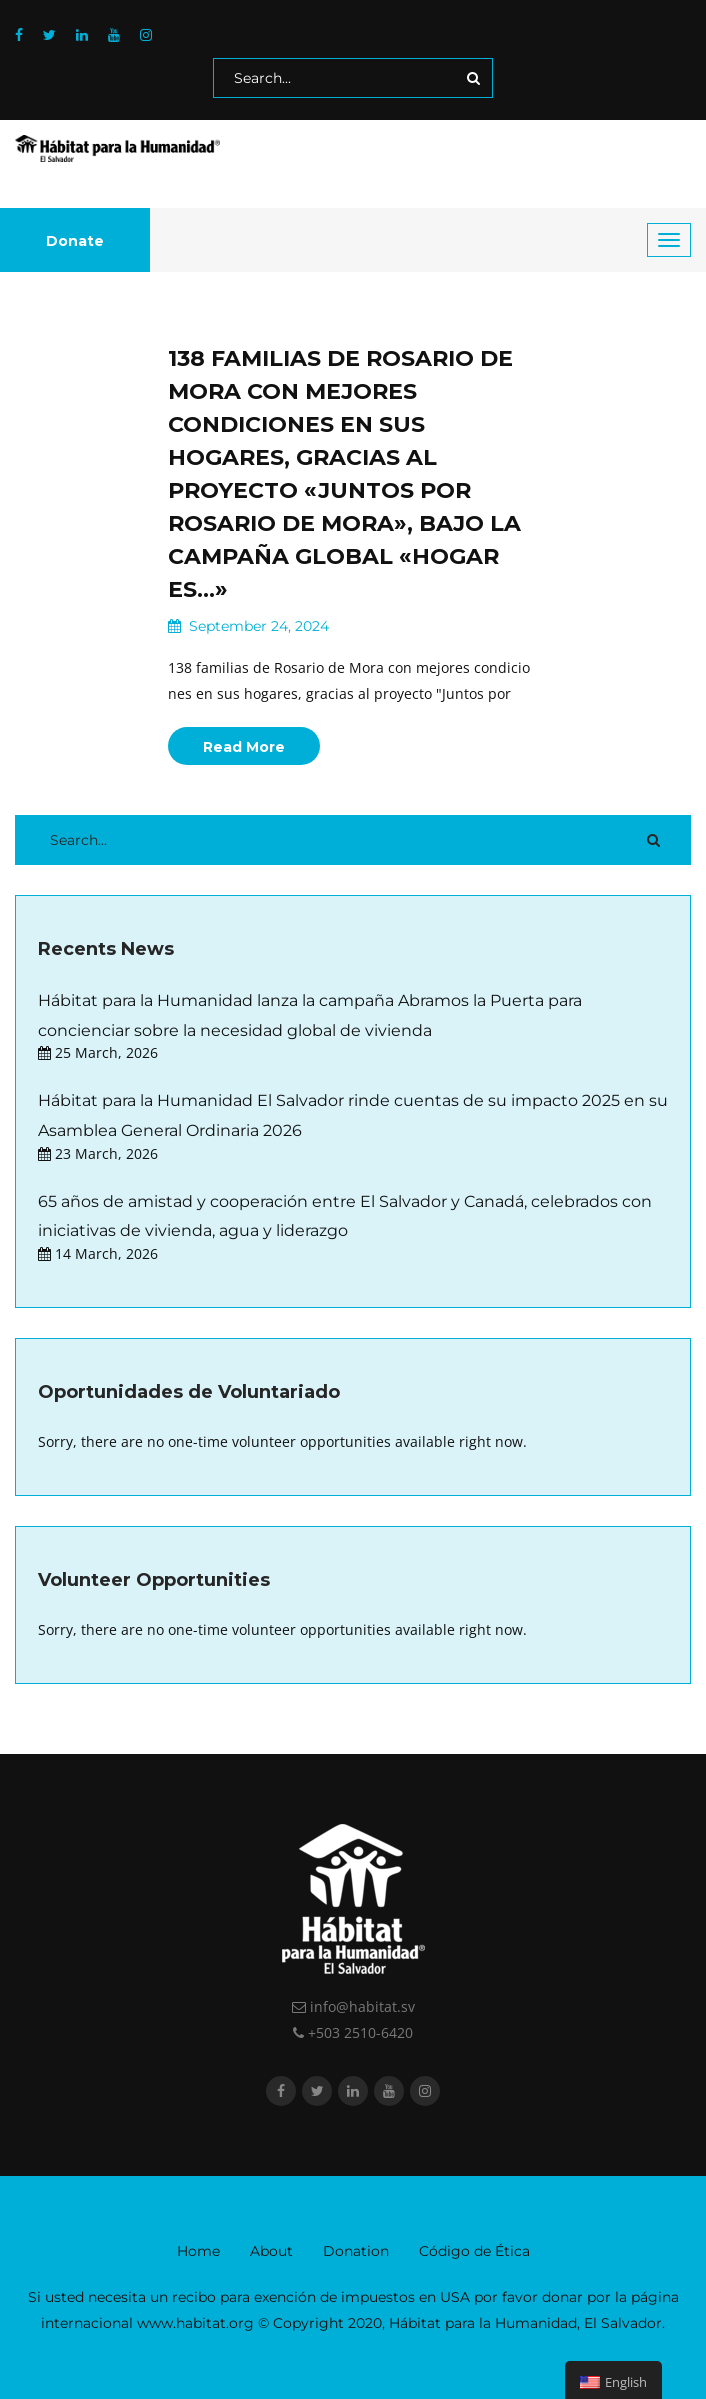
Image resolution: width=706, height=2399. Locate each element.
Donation (356, 2251)
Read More (244, 747)
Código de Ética (474, 2251)
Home (198, 2251)
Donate (75, 241)
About (271, 2251)
